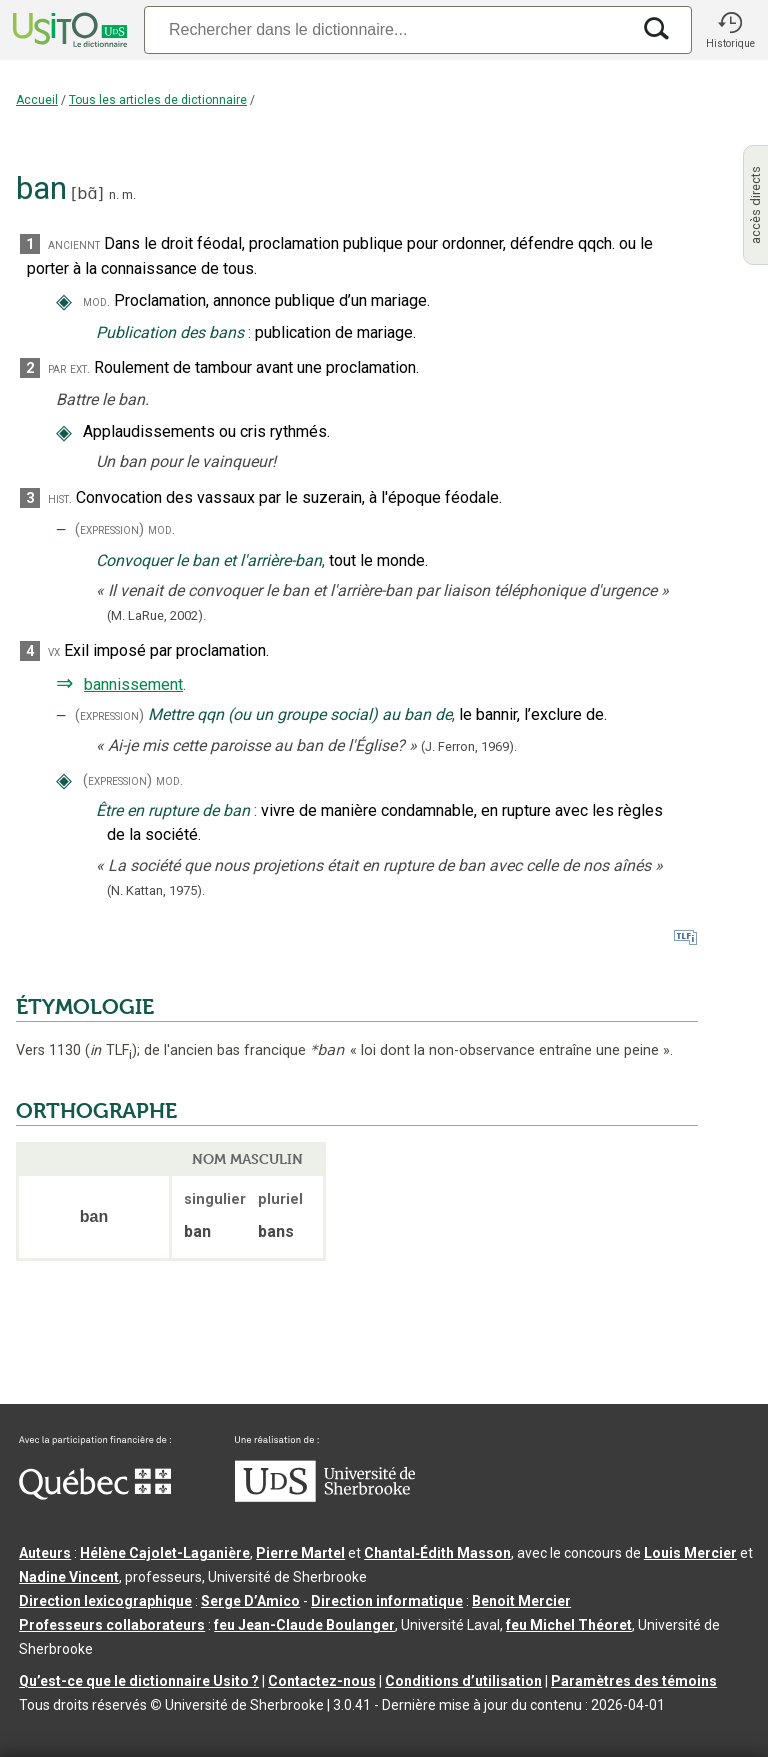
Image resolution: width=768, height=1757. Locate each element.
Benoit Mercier (521, 1601)
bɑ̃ (87, 193)
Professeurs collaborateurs (112, 1625)
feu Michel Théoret (569, 1625)
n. (114, 194)
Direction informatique (387, 1601)
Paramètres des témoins (634, 1681)
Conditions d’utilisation (463, 1681)
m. (129, 194)
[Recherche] (387, 29)
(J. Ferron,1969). (469, 746)
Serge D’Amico (250, 1601)
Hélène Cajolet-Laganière (165, 1553)
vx (54, 651)
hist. (60, 498)
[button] (730, 30)
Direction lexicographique (105, 1601)
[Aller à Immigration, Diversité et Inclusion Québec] (95, 1495)
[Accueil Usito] (68, 30)
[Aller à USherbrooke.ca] (325, 1497)
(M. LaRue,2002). (156, 615)
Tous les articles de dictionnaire (158, 100)
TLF (111, 1050)
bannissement (133, 684)
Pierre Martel (300, 1553)
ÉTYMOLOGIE (85, 1007)
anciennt (74, 244)
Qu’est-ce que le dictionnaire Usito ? (139, 1681)
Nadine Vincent (69, 1577)
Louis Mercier (690, 1553)
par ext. (69, 368)
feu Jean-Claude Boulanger (304, 1625)
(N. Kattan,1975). (156, 890)
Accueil (37, 100)
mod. (96, 301)
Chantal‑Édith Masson (437, 1553)
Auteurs (45, 1553)
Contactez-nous (322, 1681)
